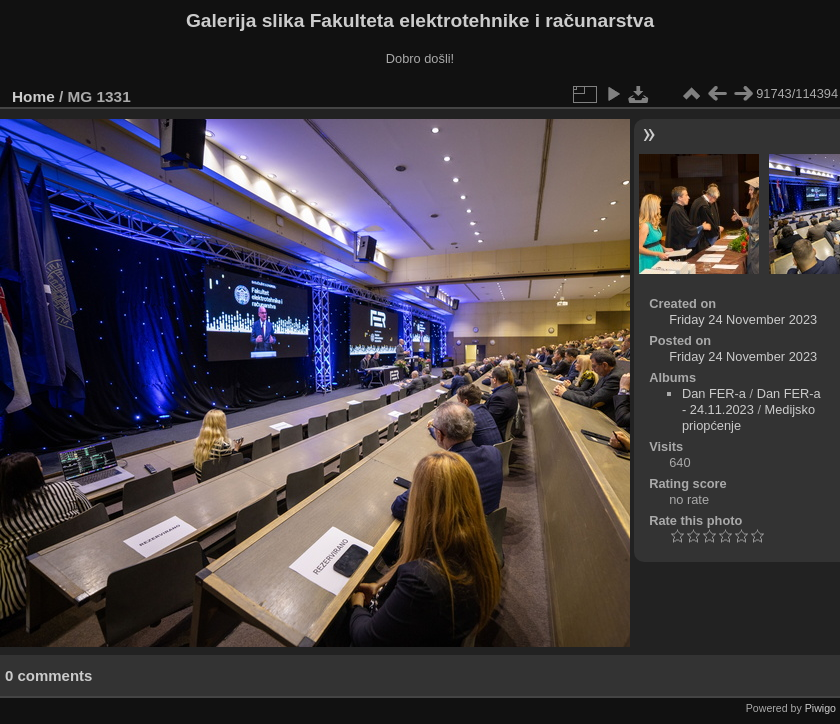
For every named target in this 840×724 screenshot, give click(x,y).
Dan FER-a (714, 393)
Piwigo (820, 708)
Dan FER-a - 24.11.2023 (751, 401)
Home (33, 96)
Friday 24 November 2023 (743, 319)
